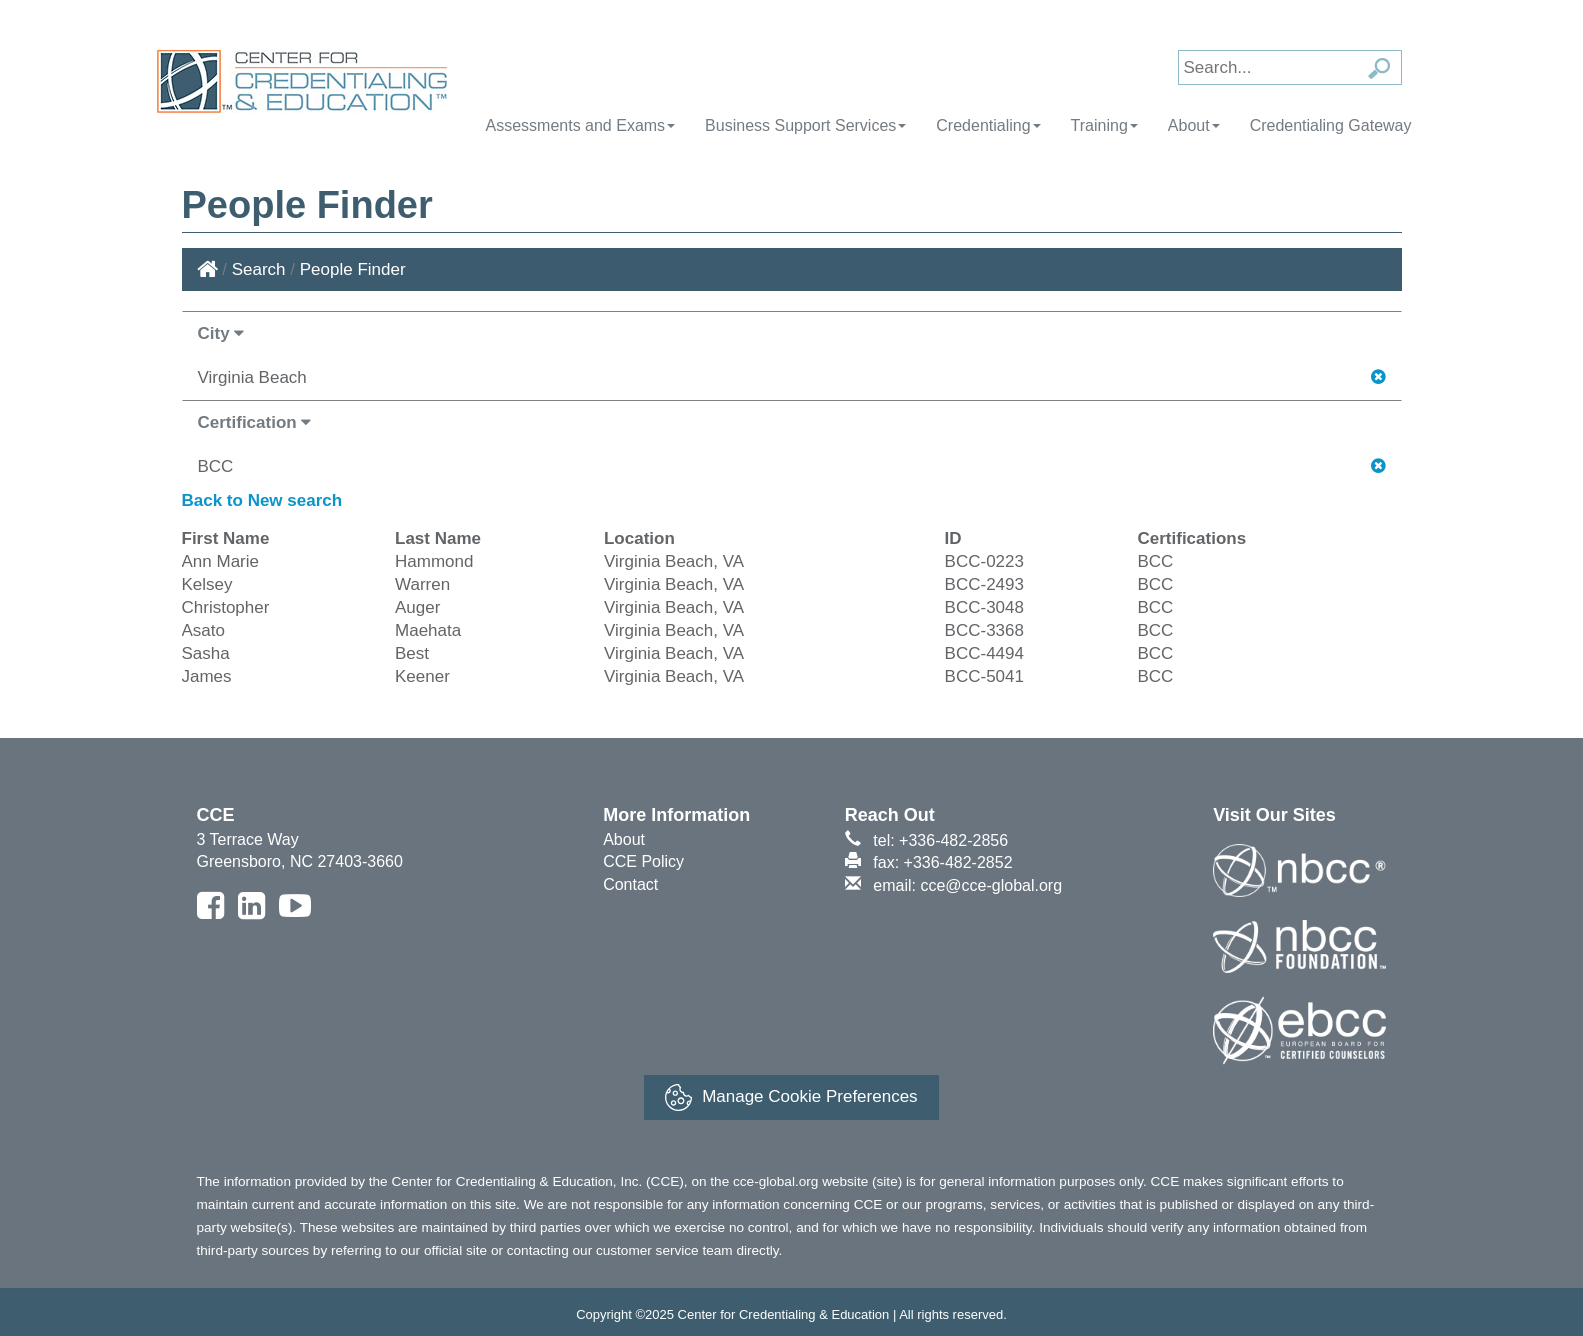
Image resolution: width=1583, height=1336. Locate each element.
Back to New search (262, 500)
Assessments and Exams (580, 125)
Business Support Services (805, 125)
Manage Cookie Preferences (791, 1097)
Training (1104, 125)
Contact (630, 884)
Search (259, 269)
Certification (255, 422)
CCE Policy (643, 861)
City (221, 333)
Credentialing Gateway (1331, 125)
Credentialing (988, 125)
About (1194, 125)
